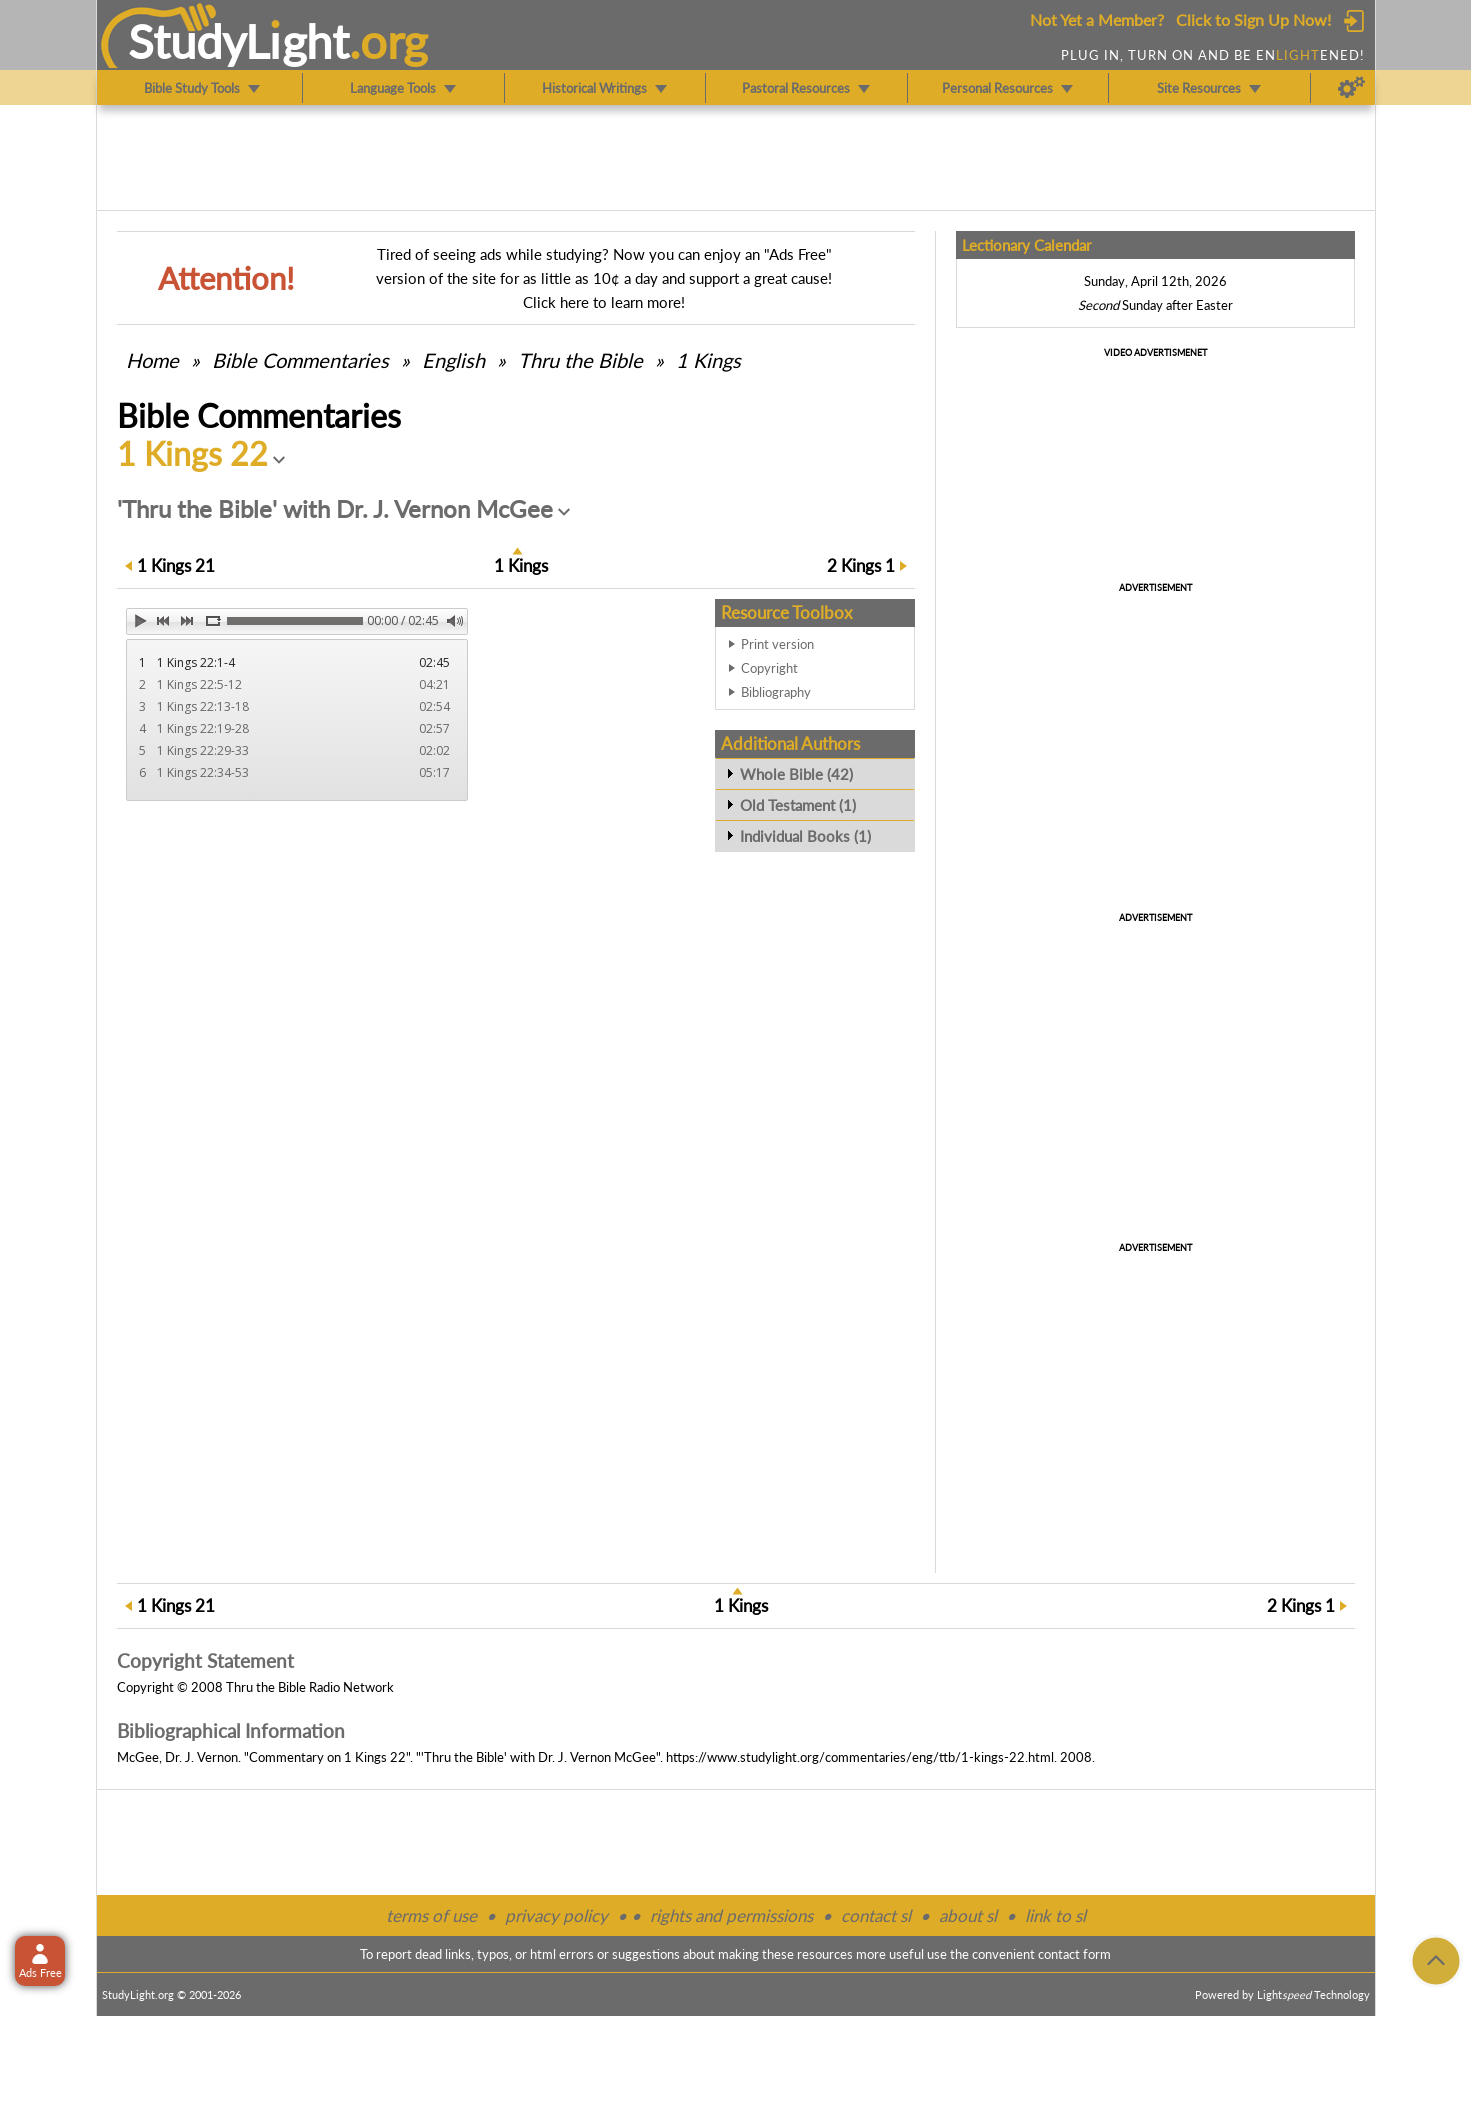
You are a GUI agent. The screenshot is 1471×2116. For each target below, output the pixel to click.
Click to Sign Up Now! (1253, 19)
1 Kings (708, 360)
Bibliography (776, 692)
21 (176, 565)
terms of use (431, 1915)
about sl (968, 1915)
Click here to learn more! (604, 302)
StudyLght (238, 41)
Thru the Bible (580, 360)
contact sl (876, 1915)
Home (152, 360)
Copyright (769, 668)
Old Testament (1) (798, 805)
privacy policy (556, 1915)
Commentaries (300, 360)
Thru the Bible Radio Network (310, 1687)
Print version (777, 644)
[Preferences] (1351, 88)
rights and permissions (731, 1915)
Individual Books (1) (805, 836)
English (453, 360)
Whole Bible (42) (796, 774)
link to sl (1055, 1915)
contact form (1074, 1954)
